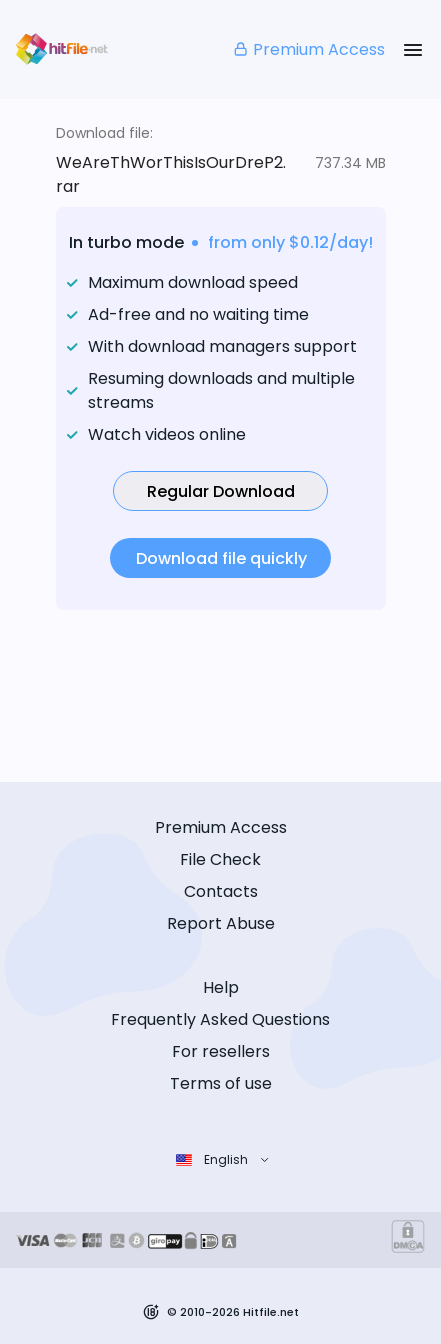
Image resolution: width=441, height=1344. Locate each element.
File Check (220, 859)
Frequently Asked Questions (220, 1019)
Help (221, 987)
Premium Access (308, 49)
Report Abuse (221, 923)
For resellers (221, 1051)
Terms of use (221, 1083)
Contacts (221, 891)
